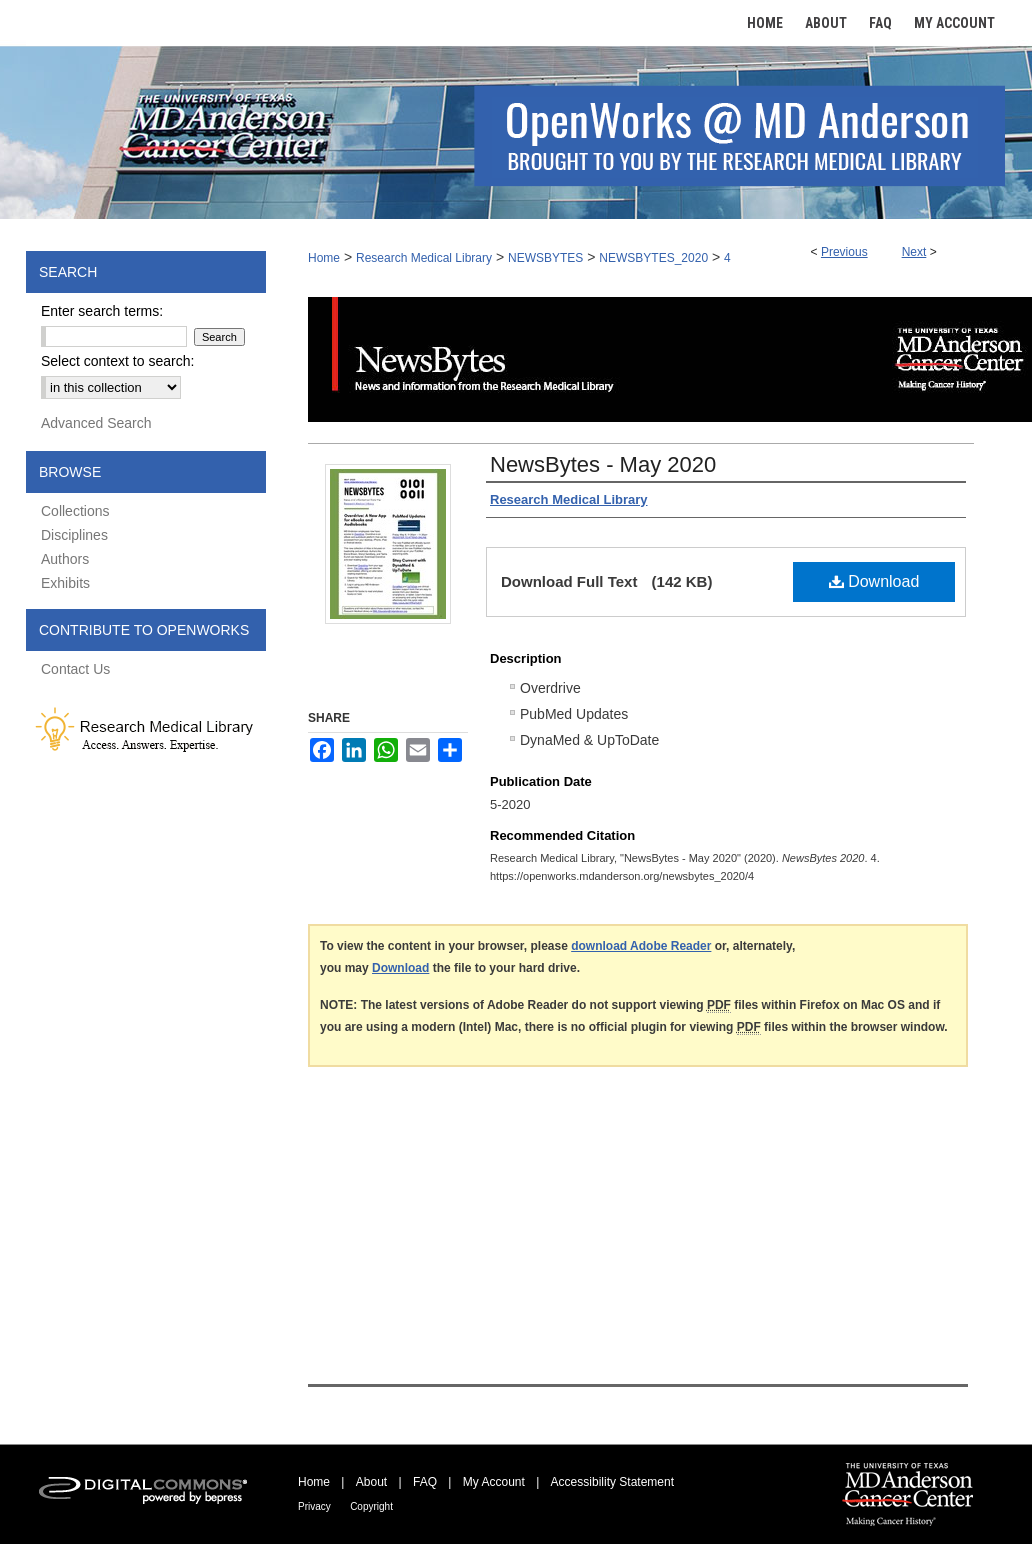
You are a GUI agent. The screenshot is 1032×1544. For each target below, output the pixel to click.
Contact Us (75, 669)
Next (914, 252)
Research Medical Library (424, 258)
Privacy (314, 1506)
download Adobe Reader (641, 946)
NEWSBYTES (545, 258)
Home (324, 258)
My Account (494, 1482)
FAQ (425, 1482)
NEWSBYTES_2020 (653, 258)
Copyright (371, 1506)
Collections (75, 511)
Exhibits (65, 583)
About (371, 1482)
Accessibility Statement (612, 1482)
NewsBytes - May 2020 (603, 464)
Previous (844, 252)
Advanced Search (96, 423)
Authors (65, 559)
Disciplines (74, 535)
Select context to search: (117, 361)
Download (874, 581)
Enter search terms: (102, 311)
